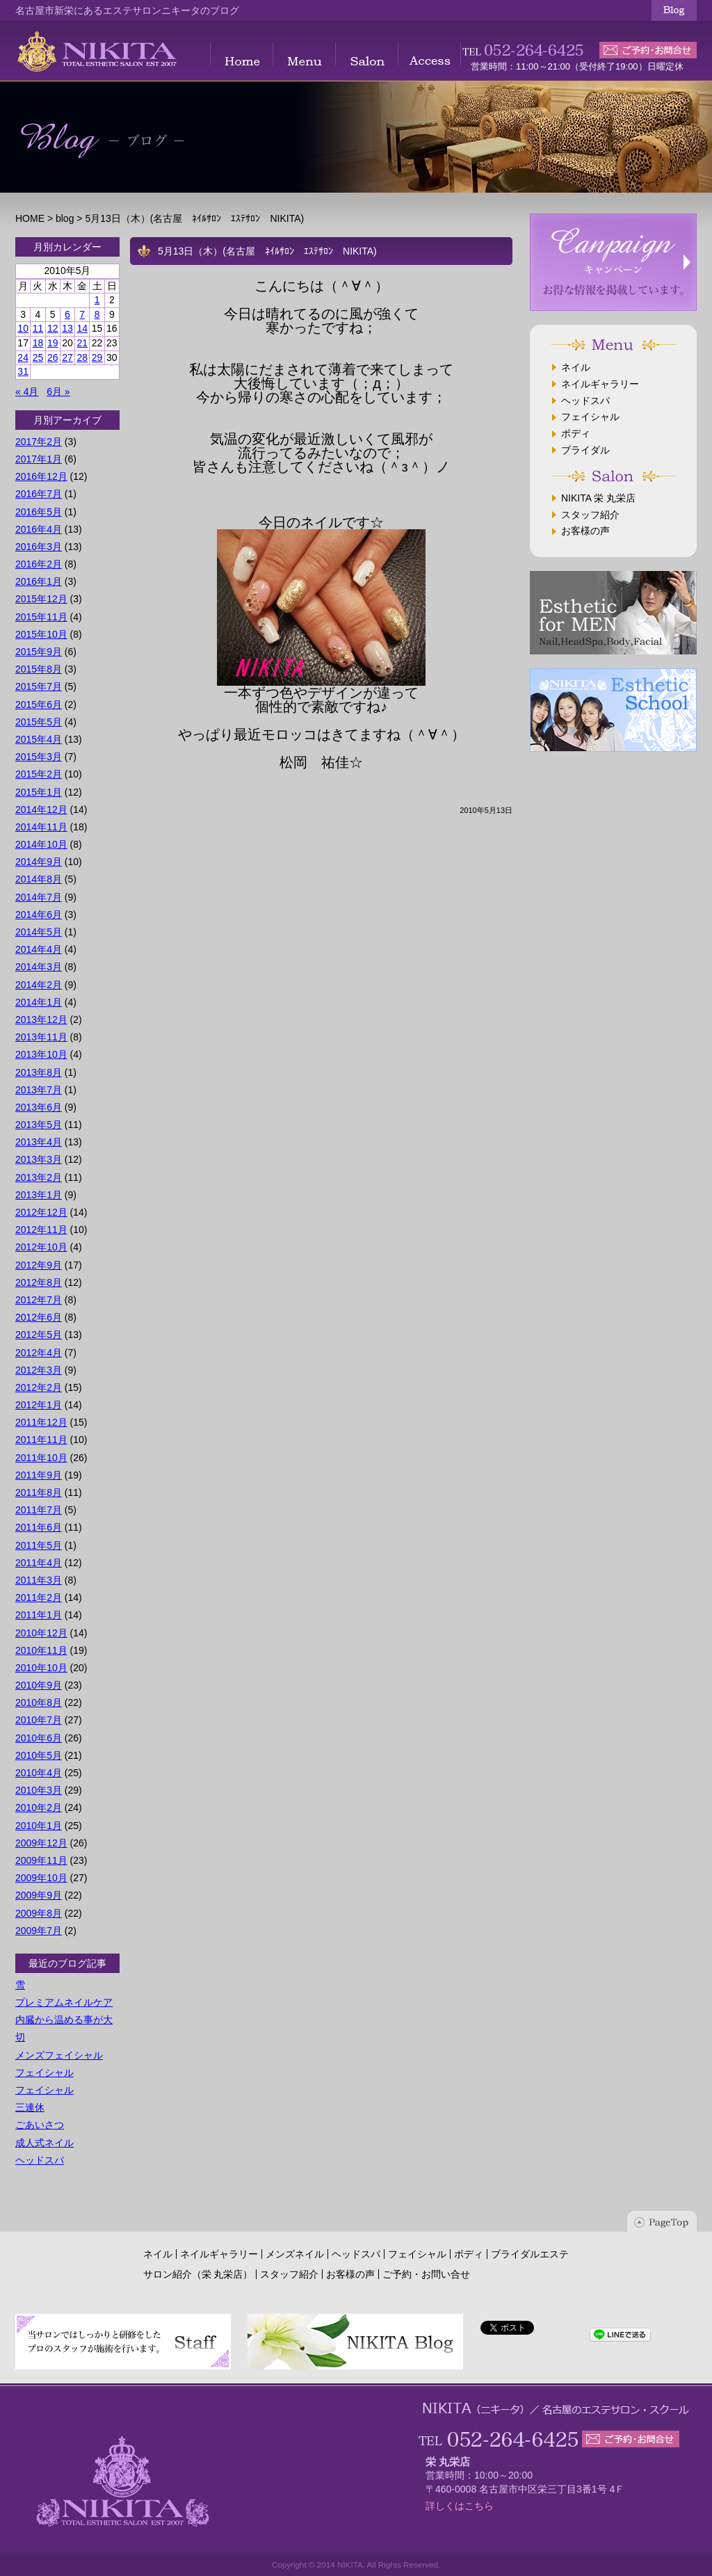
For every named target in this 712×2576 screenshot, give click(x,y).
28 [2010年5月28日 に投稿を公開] (82, 357)
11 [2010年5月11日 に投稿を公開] (38, 328)
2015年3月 (38, 756)
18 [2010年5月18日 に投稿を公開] (38, 342)
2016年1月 (38, 581)
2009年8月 (38, 1913)
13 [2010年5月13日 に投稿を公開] (67, 328)
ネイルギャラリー (600, 383)
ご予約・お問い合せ (426, 2274)
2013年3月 (38, 1159)
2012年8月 (38, 1282)
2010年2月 (38, 1807)
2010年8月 (38, 1702)
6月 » (58, 391)
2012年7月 (38, 1299)
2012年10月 (41, 1247)
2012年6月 (38, 1317)
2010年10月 (41, 1667)
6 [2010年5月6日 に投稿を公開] (67, 314)
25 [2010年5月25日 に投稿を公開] (38, 357)
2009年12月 (41, 1843)
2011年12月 (41, 1422)
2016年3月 (38, 546)
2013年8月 (38, 1072)
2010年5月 (38, 1755)
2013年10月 (41, 1054)
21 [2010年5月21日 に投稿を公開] (82, 342)
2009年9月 (38, 1895)
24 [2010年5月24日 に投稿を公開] (23, 357)
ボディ (575, 433)
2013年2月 (38, 1177)
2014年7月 (38, 897)
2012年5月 (38, 1334)
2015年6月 (38, 704)
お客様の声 (585, 530)
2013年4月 (38, 1142)
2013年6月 (38, 1107)
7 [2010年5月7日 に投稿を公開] (82, 314)
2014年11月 (41, 826)
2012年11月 (41, 1229)
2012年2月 (38, 1387)
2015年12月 (41, 598)
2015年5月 (38, 721)
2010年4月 (38, 1772)
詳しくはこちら (460, 2505)
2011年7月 (38, 1509)
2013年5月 (38, 1124)
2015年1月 (38, 792)
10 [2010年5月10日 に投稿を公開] (23, 328)
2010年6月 (38, 1738)
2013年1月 (38, 1194)
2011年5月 (38, 1545)
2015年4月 (38, 739)
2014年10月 (41, 844)
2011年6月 (38, 1527)
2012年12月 (41, 1212)
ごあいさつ (39, 2124)
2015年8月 (38, 669)
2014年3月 (38, 966)
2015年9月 (38, 651)
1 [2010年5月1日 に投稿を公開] (97, 299)
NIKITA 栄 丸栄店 (598, 498)
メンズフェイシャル (59, 2055)
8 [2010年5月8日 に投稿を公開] (97, 314)
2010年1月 (38, 1825)
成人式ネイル (44, 2142)
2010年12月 (41, 1633)
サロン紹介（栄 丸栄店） (198, 2274)
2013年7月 (38, 1089)
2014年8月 (38, 879)
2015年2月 (38, 774)
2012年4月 (38, 1352)
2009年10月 (41, 1877)
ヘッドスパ (39, 2160)
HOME (29, 218)
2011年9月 (38, 1475)
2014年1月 (38, 1002)
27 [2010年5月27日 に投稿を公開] (67, 357)
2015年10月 (41, 634)
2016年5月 (38, 511)
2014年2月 (38, 984)
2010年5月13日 (486, 810)
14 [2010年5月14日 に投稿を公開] (82, 328)
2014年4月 (38, 949)
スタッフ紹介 (590, 514)
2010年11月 (41, 1650)
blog (65, 218)
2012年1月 (38, 1404)
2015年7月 (38, 686)
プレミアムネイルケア (64, 2002)
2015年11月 (41, 616)
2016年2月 (38, 564)
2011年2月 (38, 1597)
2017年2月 (38, 441)
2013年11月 (41, 1037)
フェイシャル (44, 2072)
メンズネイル (295, 2254)
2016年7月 (38, 493)
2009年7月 (38, 1930)
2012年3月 (38, 1370)
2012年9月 (38, 1265)
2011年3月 (38, 1580)
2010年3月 (38, 1790)
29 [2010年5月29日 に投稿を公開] (97, 357)
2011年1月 (38, 1614)
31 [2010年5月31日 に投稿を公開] (23, 371)
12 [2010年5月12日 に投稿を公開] (52, 328)
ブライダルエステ (530, 2254)
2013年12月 (41, 1019)
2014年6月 (38, 914)
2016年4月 (38, 529)
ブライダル (585, 450)
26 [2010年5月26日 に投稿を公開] (52, 357)
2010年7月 (38, 1719)
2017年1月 (38, 459)
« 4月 (26, 391)
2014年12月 (41, 809)
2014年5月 (38, 931)
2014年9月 (38, 861)
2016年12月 (41, 476)
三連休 (29, 2107)
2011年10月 (41, 1457)
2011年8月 (38, 1492)
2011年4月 (38, 1562)
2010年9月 (38, 1685)
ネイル (575, 367)
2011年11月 (41, 1439)
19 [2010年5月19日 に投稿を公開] (52, 342)
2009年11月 (41, 1860)
